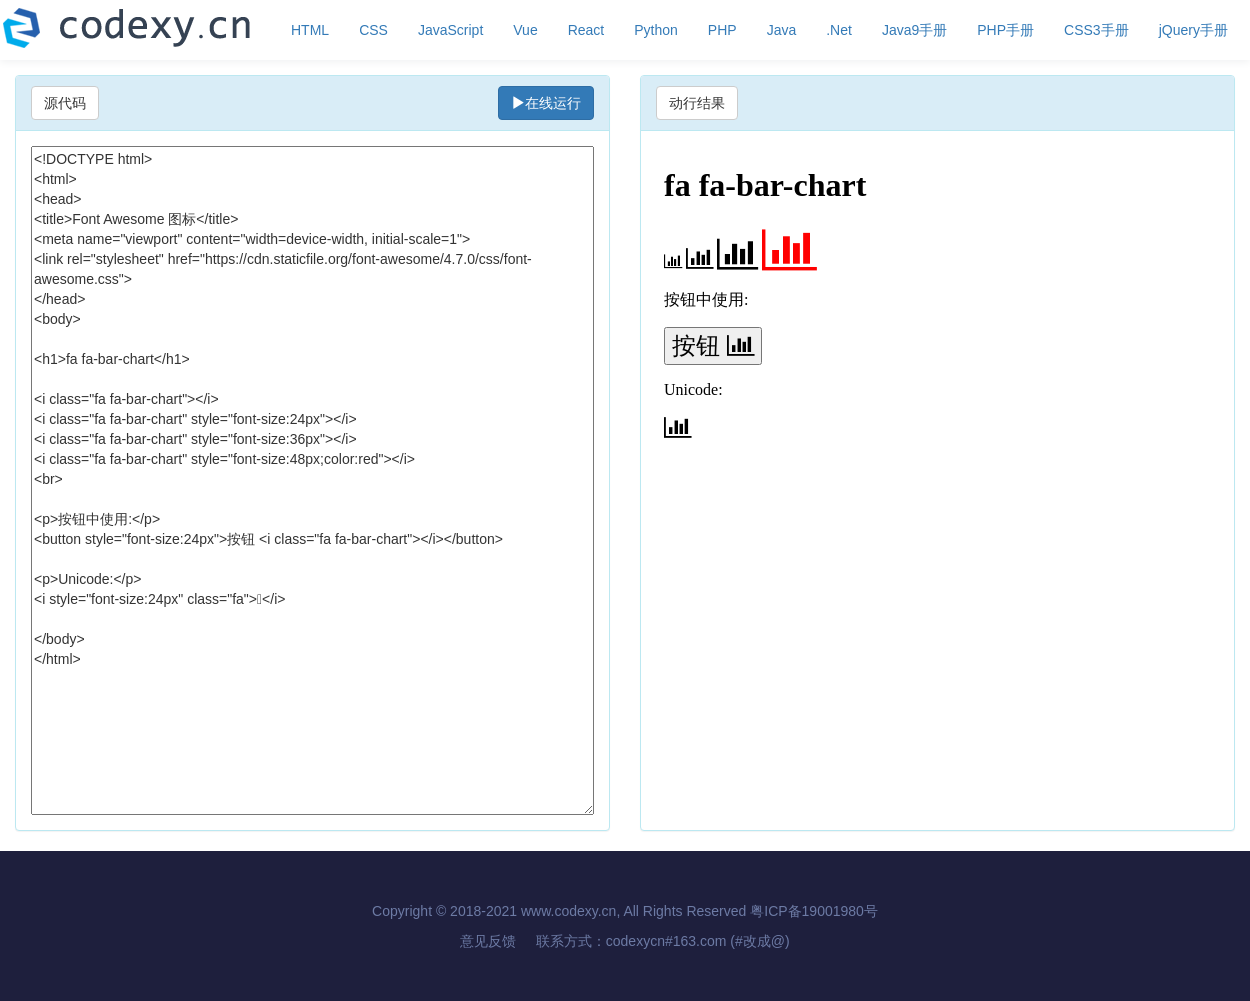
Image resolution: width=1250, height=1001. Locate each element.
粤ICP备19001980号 (814, 911)
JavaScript (450, 30)
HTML (310, 30)
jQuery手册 (1193, 30)
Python (656, 30)
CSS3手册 (1096, 30)
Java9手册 (914, 30)
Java (782, 30)
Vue (525, 30)
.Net (839, 30)
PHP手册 (1005, 30)
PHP (722, 30)
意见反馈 (488, 941)
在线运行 (546, 103)
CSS (373, 30)
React (586, 30)
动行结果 (697, 103)
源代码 (65, 103)
